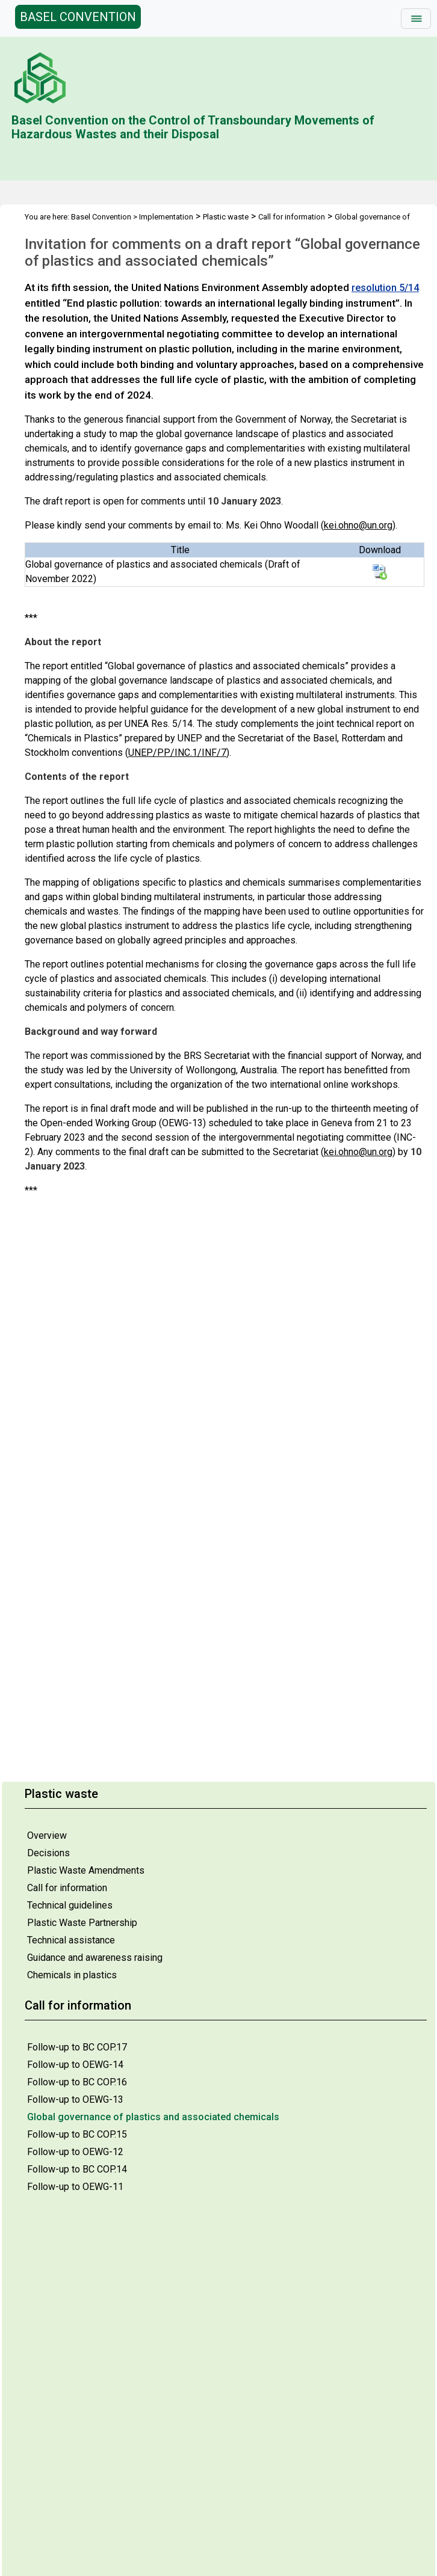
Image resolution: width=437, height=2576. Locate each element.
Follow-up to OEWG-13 (75, 2099)
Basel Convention (101, 216)
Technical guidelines (70, 1905)
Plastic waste (226, 216)
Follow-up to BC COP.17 (77, 2047)
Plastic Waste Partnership (82, 1922)
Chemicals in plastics (72, 1975)
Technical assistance (71, 1940)
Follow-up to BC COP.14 (77, 2169)
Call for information (67, 1888)
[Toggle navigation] (416, 18)
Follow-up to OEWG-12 (75, 2151)
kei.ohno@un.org (358, 525)
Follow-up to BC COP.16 (77, 2082)
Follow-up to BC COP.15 (77, 2134)
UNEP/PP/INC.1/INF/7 (177, 752)
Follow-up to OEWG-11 (75, 2186)
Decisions (48, 1853)
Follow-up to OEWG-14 (75, 2064)
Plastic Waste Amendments (85, 1870)
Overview (47, 1835)
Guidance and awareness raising (95, 1957)
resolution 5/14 (385, 287)
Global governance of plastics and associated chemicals (153, 2117)
